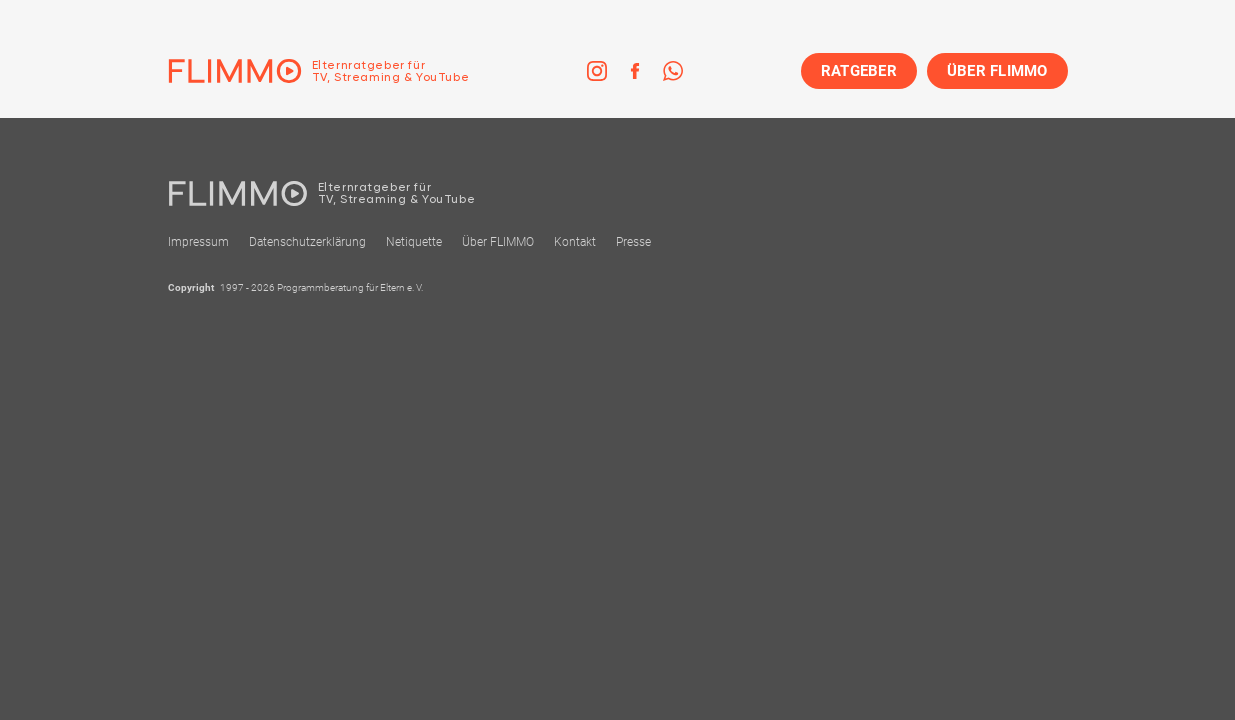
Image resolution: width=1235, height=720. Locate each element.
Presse (633, 242)
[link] (597, 71)
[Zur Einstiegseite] (319, 71)
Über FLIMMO (498, 242)
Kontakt (575, 242)
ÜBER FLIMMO (997, 71)
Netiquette (414, 242)
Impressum (198, 242)
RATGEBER (859, 71)
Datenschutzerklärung (307, 242)
